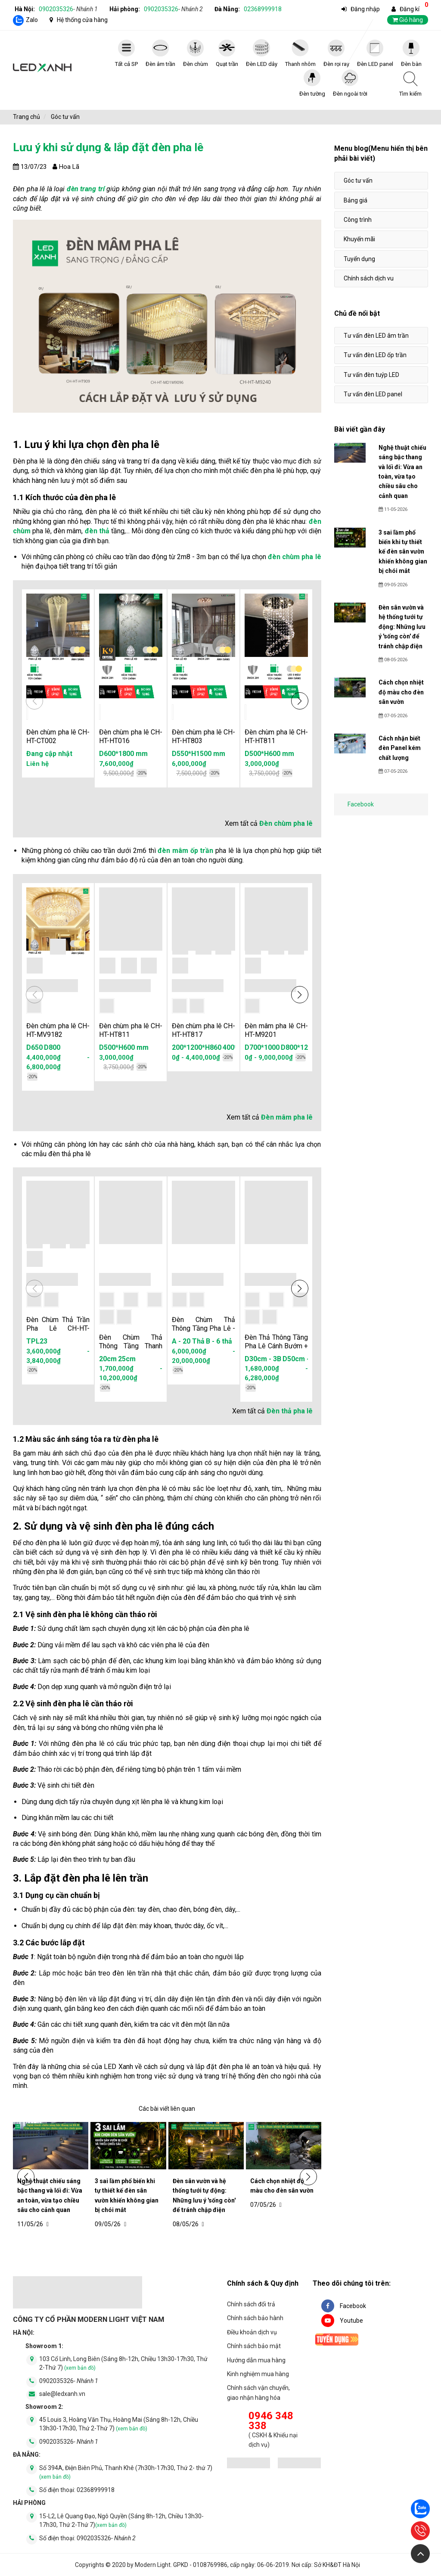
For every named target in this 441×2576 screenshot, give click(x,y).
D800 (52, 1047)
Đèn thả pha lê (290, 1411)
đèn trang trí (86, 189)
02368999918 (263, 9)
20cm (108, 1359)
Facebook (361, 804)
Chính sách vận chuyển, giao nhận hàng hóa (258, 2392)
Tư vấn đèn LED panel (373, 394)
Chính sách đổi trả (251, 2304)
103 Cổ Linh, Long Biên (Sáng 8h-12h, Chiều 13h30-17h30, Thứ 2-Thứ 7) (123, 2363)
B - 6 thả (219, 1341)
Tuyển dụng (359, 258)
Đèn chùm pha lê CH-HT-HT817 (203, 1030)
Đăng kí (409, 9)
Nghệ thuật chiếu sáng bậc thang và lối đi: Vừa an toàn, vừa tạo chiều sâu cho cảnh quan (49, 2195)
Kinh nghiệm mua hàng (258, 2374)
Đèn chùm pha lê (286, 823)
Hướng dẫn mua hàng (256, 2360)
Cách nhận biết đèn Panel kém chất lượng (400, 748)
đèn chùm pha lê (294, 557)
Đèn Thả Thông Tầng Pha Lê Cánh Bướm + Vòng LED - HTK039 (276, 1346)
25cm (127, 1359)
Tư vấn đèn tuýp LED (371, 374)
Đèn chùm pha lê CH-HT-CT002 (58, 736)
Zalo (32, 19)
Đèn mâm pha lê (287, 1117)
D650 (34, 1047)
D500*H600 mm (269, 754)
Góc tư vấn (358, 180)
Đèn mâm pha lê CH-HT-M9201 (276, 1030)
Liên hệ (37, 764)
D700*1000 (262, 1047)
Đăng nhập (365, 9)
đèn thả (97, 531)
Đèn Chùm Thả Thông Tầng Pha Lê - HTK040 (203, 1328)
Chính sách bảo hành (255, 2318)
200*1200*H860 (196, 1047)
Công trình (358, 219)
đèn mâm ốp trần (185, 850)
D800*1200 (298, 1047)
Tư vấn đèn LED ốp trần (375, 355)
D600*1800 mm (123, 754)
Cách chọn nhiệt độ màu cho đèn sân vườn (282, 2186)
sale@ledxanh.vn (62, 2393)
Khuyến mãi (359, 239)
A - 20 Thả (188, 1341)
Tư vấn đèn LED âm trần (376, 335)
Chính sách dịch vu (369, 278)
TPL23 (36, 1341)
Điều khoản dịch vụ (252, 2332)
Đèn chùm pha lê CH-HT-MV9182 (58, 1030)
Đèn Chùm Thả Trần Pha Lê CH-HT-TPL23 (58, 1328)
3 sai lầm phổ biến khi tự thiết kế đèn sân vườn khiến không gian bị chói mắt (126, 2195)
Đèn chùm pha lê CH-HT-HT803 (203, 736)
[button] (299, 700)
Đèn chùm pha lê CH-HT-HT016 (130, 736)
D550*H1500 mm (198, 754)
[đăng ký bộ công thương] (248, 2464)
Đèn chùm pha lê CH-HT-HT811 (276, 736)
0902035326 (68, 9)
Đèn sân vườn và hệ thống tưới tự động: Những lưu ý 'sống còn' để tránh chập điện (204, 2195)
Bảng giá (355, 200)
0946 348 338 (270, 2420)
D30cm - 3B (263, 1359)
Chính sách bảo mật (254, 2346)
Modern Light (153, 2564)
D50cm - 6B (301, 1359)
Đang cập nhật (49, 754)
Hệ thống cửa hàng (82, 19)
